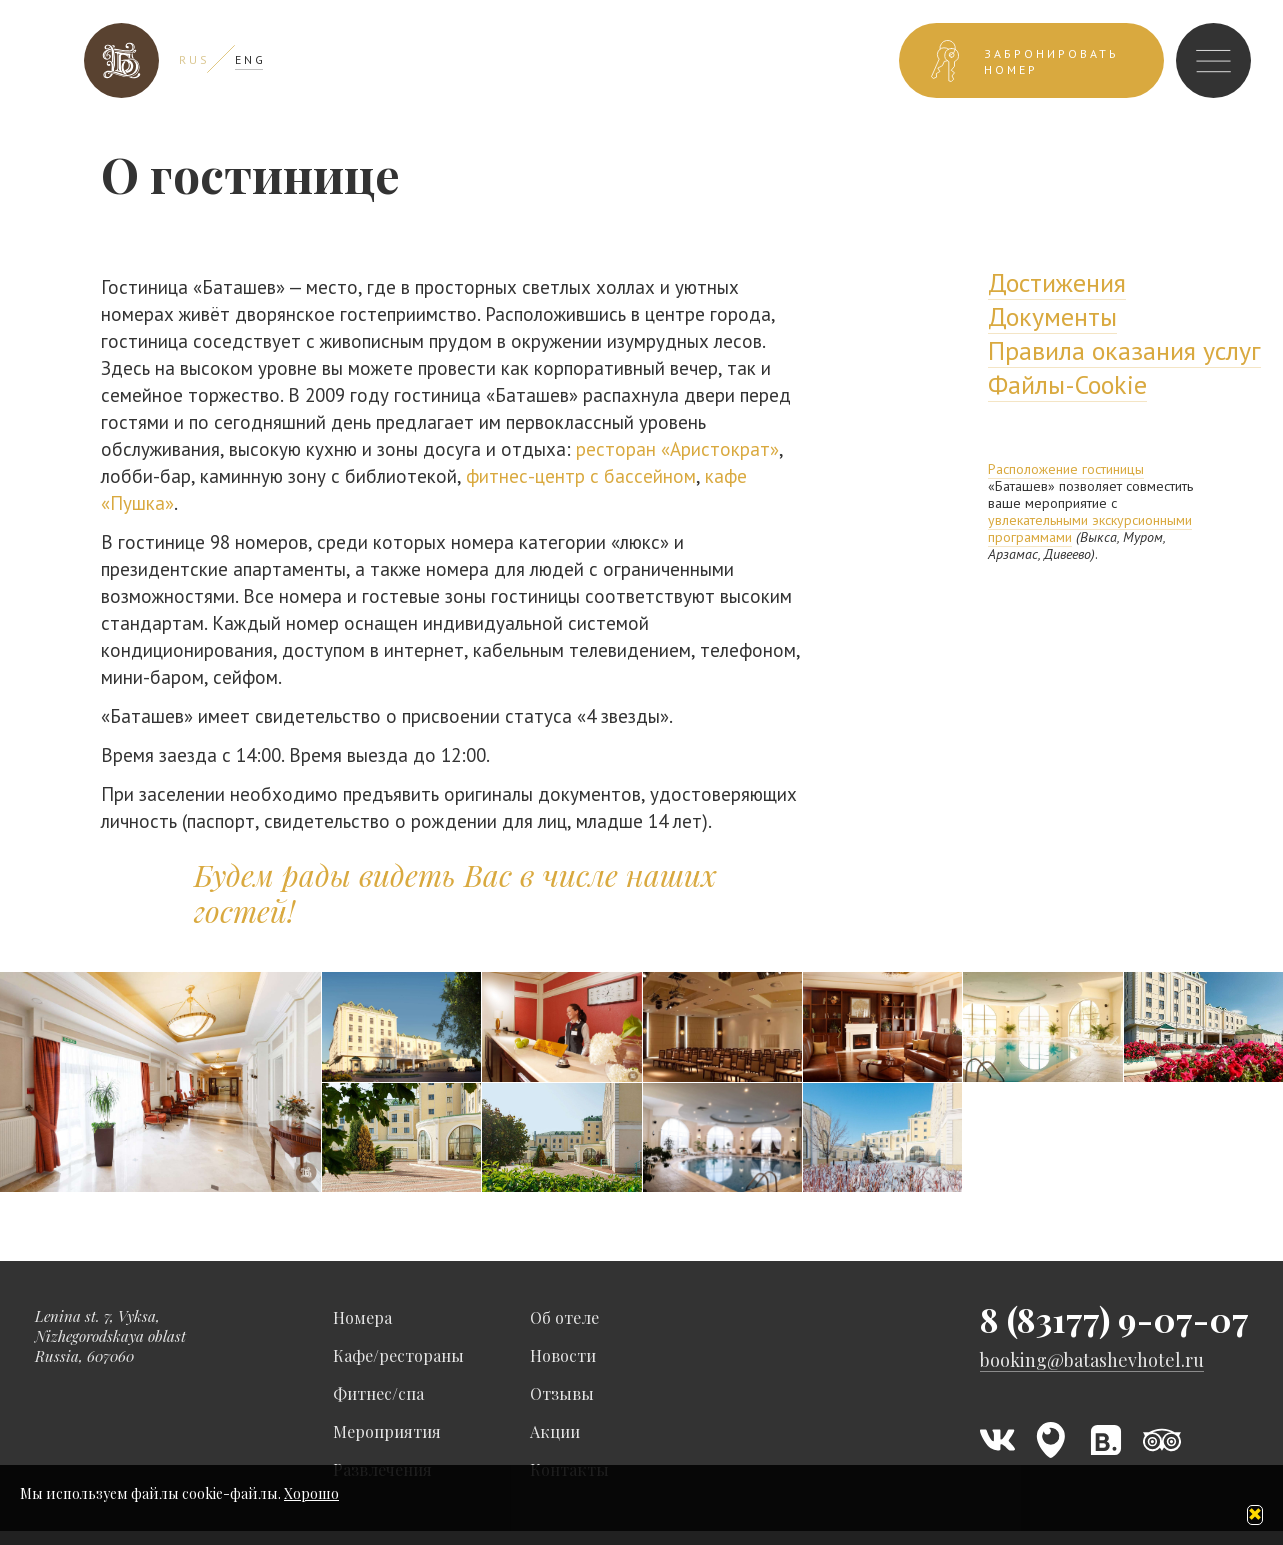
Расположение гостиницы (1066, 469)
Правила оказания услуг (1124, 350)
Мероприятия (387, 1431)
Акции (555, 1431)
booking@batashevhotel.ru (1092, 1360)
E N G (249, 59)
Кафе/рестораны (398, 1355)
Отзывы (562, 1393)
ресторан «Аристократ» (677, 449)
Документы (1052, 316)
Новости (563, 1355)
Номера (362, 1317)
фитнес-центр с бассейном (581, 476)
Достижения (1057, 282)
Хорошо (311, 1493)
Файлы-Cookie (1067, 384)
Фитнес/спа (378, 1393)
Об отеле (564, 1317)
